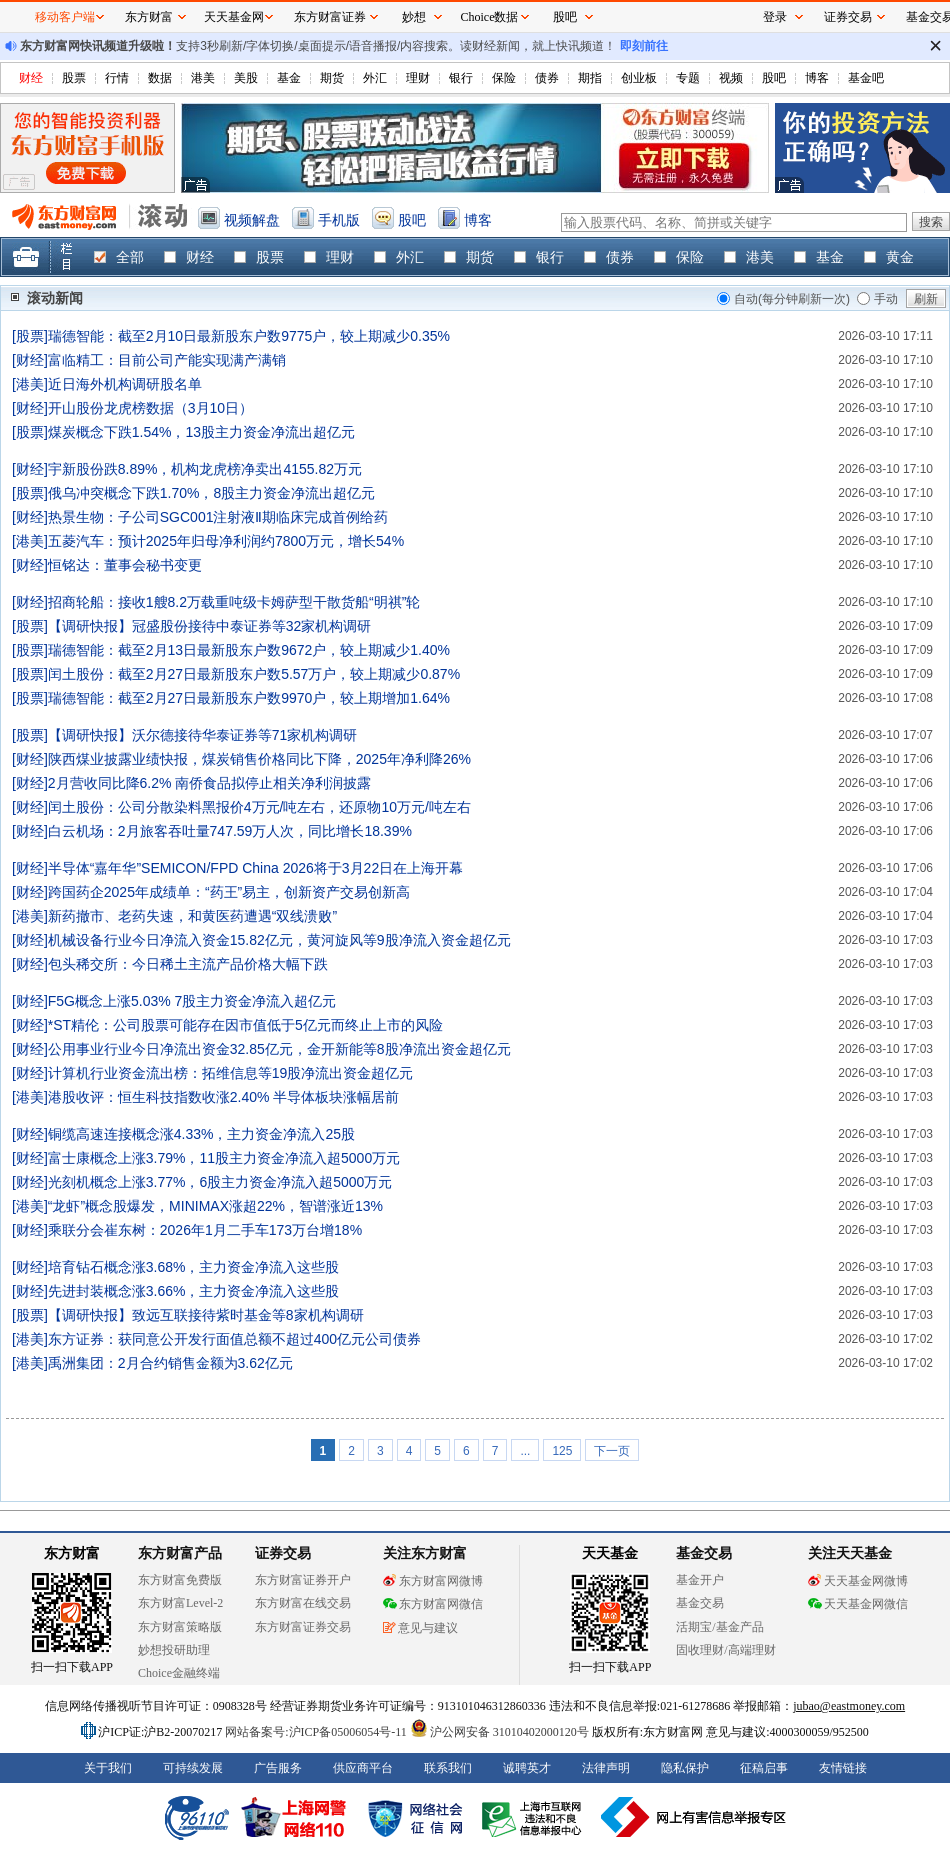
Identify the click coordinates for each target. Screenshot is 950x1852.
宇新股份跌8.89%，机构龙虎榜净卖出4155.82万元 (205, 469)
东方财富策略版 (180, 1627)
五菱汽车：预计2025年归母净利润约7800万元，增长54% (226, 541)
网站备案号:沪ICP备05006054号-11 (317, 1732)
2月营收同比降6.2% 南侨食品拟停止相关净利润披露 (210, 783)
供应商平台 (363, 1768)
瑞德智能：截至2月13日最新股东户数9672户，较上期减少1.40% (249, 650)
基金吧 (866, 78)
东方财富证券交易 (303, 1627)
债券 (547, 78)
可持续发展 (193, 1768)
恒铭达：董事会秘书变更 (125, 565)
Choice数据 (490, 17)
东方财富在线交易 (303, 1603)
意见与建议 (420, 1628)
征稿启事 (764, 1768)
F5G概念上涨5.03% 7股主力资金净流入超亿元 (192, 1001)
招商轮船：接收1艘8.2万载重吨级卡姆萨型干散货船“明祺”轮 (234, 602)
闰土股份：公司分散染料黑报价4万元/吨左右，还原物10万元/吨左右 (259, 807)
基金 (289, 78)
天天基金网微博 (858, 1581)
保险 (504, 78)
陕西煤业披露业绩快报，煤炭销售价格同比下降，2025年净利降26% (259, 759)
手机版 (339, 220)
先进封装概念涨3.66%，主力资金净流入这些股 (194, 1291)
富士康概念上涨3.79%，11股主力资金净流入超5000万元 (224, 1158)
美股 (246, 78)
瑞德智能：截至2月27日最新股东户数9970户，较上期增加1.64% (249, 698)
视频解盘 (252, 220)
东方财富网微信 (433, 1604)
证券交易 (848, 17)
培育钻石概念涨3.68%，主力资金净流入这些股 (194, 1267)
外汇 (375, 78)
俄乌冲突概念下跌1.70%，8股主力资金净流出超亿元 (211, 493)
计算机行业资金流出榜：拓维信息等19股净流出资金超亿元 (231, 1073)
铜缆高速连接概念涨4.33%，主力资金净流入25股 (201, 1134)
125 (562, 1451)
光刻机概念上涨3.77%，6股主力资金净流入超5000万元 (220, 1182)
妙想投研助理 (174, 1650)
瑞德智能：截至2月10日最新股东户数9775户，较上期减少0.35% (249, 336)
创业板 (639, 78)
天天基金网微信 (858, 1604)
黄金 (900, 257)
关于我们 (108, 1768)
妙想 (414, 17)
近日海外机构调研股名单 (125, 384)
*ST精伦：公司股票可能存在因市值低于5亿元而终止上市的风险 (245, 1025)
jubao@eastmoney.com (849, 1706)
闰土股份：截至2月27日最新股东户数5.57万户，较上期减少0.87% (254, 674)
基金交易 (700, 1603)
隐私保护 (685, 1768)
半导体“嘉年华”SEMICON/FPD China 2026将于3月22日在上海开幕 (255, 868)
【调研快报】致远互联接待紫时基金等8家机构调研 (206, 1315)
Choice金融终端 (179, 1673)
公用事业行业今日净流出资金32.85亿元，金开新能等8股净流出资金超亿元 (279, 1049)
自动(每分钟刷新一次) (792, 299)
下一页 (612, 1451)
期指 (590, 78)
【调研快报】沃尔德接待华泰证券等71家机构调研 (203, 735)
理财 (418, 78)
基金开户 (700, 1580)
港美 (203, 78)
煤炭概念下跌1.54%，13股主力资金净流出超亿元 (201, 432)
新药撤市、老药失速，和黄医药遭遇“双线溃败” (192, 916)
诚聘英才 (527, 1768)
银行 (461, 78)
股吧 (774, 78)
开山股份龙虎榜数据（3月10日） (150, 408)
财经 (31, 78)
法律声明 (606, 1768)
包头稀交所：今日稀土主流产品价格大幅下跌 (188, 964)
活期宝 (694, 1627)
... (525, 1451)
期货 (332, 78)
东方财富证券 (330, 17)
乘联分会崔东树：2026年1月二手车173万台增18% (205, 1230)
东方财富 (72, 1553)
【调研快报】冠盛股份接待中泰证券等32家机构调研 (210, 626)
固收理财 (700, 1650)
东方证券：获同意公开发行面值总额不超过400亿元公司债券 (234, 1339)
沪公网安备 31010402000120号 (499, 1732)
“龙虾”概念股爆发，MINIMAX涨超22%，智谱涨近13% (215, 1206)
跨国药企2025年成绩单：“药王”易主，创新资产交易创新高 (229, 892)
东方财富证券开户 (303, 1580)
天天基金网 (234, 17)
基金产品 (740, 1627)
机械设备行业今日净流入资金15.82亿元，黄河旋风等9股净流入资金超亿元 (279, 940)
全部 (130, 257)
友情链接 (843, 1768)
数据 (160, 78)
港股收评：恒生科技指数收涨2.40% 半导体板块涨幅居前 (224, 1097)
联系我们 (448, 1768)
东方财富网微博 (433, 1581)
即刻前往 (644, 46)
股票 (74, 78)
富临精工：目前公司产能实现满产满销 (167, 360)
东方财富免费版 (180, 1580)
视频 (731, 78)
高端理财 (752, 1650)
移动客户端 (65, 17)
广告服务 (278, 1768)
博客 (817, 78)
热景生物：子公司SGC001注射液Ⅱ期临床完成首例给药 (218, 517)
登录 (775, 17)
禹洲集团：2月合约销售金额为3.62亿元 (170, 1363)
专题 (688, 78)
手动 (886, 299)
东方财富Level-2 (180, 1603)
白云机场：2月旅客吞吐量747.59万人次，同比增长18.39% (230, 831)
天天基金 (610, 1553)
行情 (117, 78)
